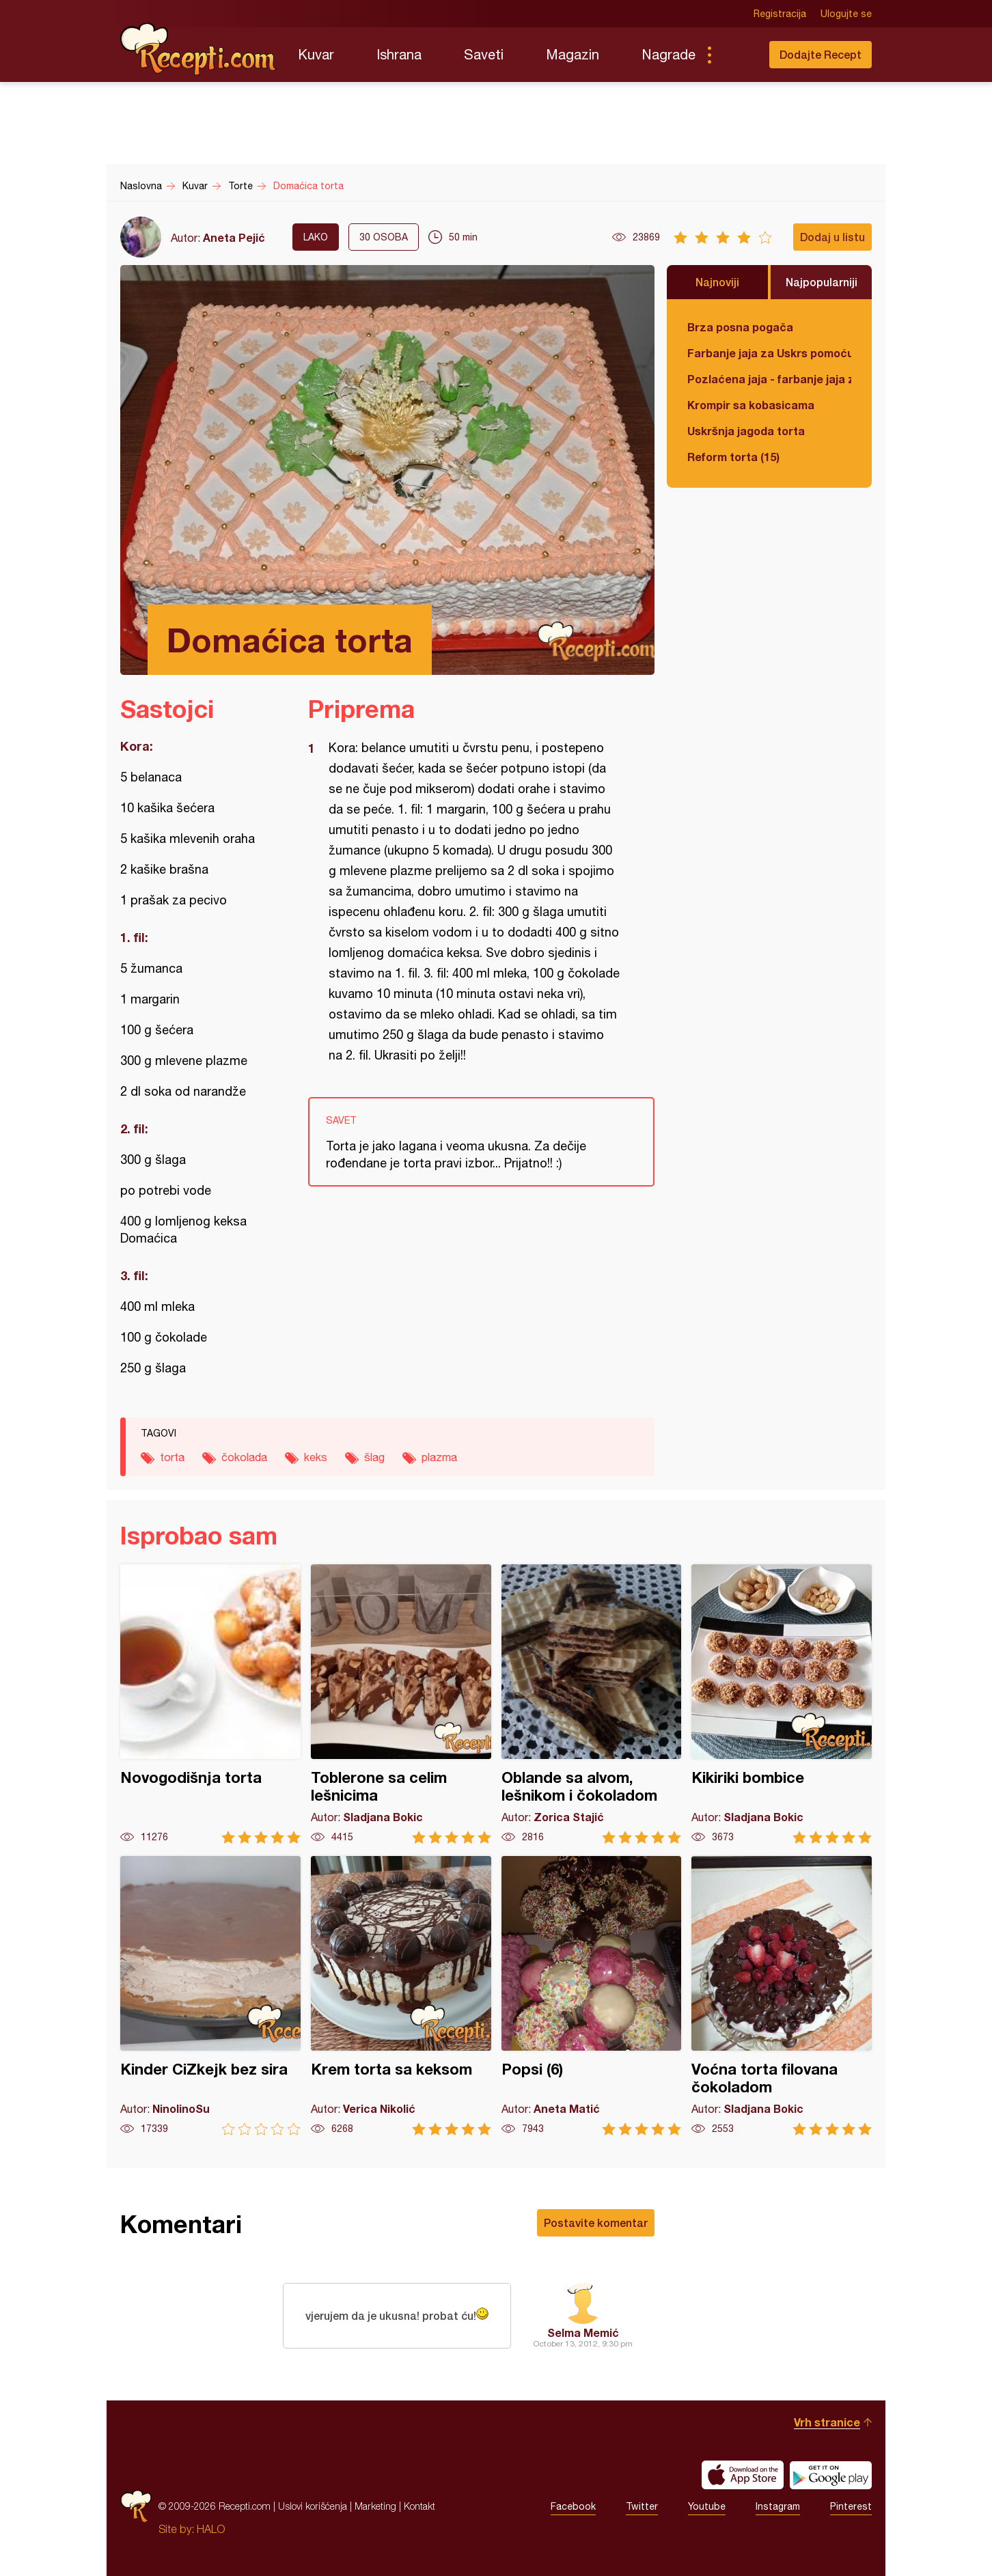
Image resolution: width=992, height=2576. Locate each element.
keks (315, 1457)
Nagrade (668, 54)
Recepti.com (198, 49)
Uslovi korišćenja (312, 2506)
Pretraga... (736, 54)
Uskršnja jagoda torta (746, 430)
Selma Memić (583, 2332)
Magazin (572, 54)
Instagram (778, 2506)
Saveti (484, 54)
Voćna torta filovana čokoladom (781, 1995)
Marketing (375, 2506)
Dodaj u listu (832, 236)
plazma (439, 1457)
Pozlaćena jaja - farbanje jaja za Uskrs (769, 378)
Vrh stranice (827, 2421)
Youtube (707, 2506)
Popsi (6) (591, 1995)
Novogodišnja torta (210, 1704)
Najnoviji (717, 281)
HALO (211, 2529)
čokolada (244, 1457)
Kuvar (316, 54)
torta (172, 1457)
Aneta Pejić (234, 237)
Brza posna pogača (740, 326)
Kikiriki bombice (781, 1704)
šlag (374, 1457)
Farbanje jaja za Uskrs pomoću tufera (769, 352)
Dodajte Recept (821, 54)
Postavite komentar (596, 2222)
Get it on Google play (831, 2475)
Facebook (573, 2506)
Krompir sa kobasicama (750, 404)
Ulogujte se (846, 13)
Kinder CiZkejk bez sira (210, 1995)
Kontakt (419, 2506)
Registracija (780, 13)
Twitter (642, 2506)
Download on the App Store (743, 2475)
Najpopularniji (821, 281)
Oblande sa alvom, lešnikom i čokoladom (591, 1704)
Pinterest (851, 2506)
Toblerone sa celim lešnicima (401, 1704)
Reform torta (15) (733, 456)
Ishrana (399, 54)
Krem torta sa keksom (401, 1995)
